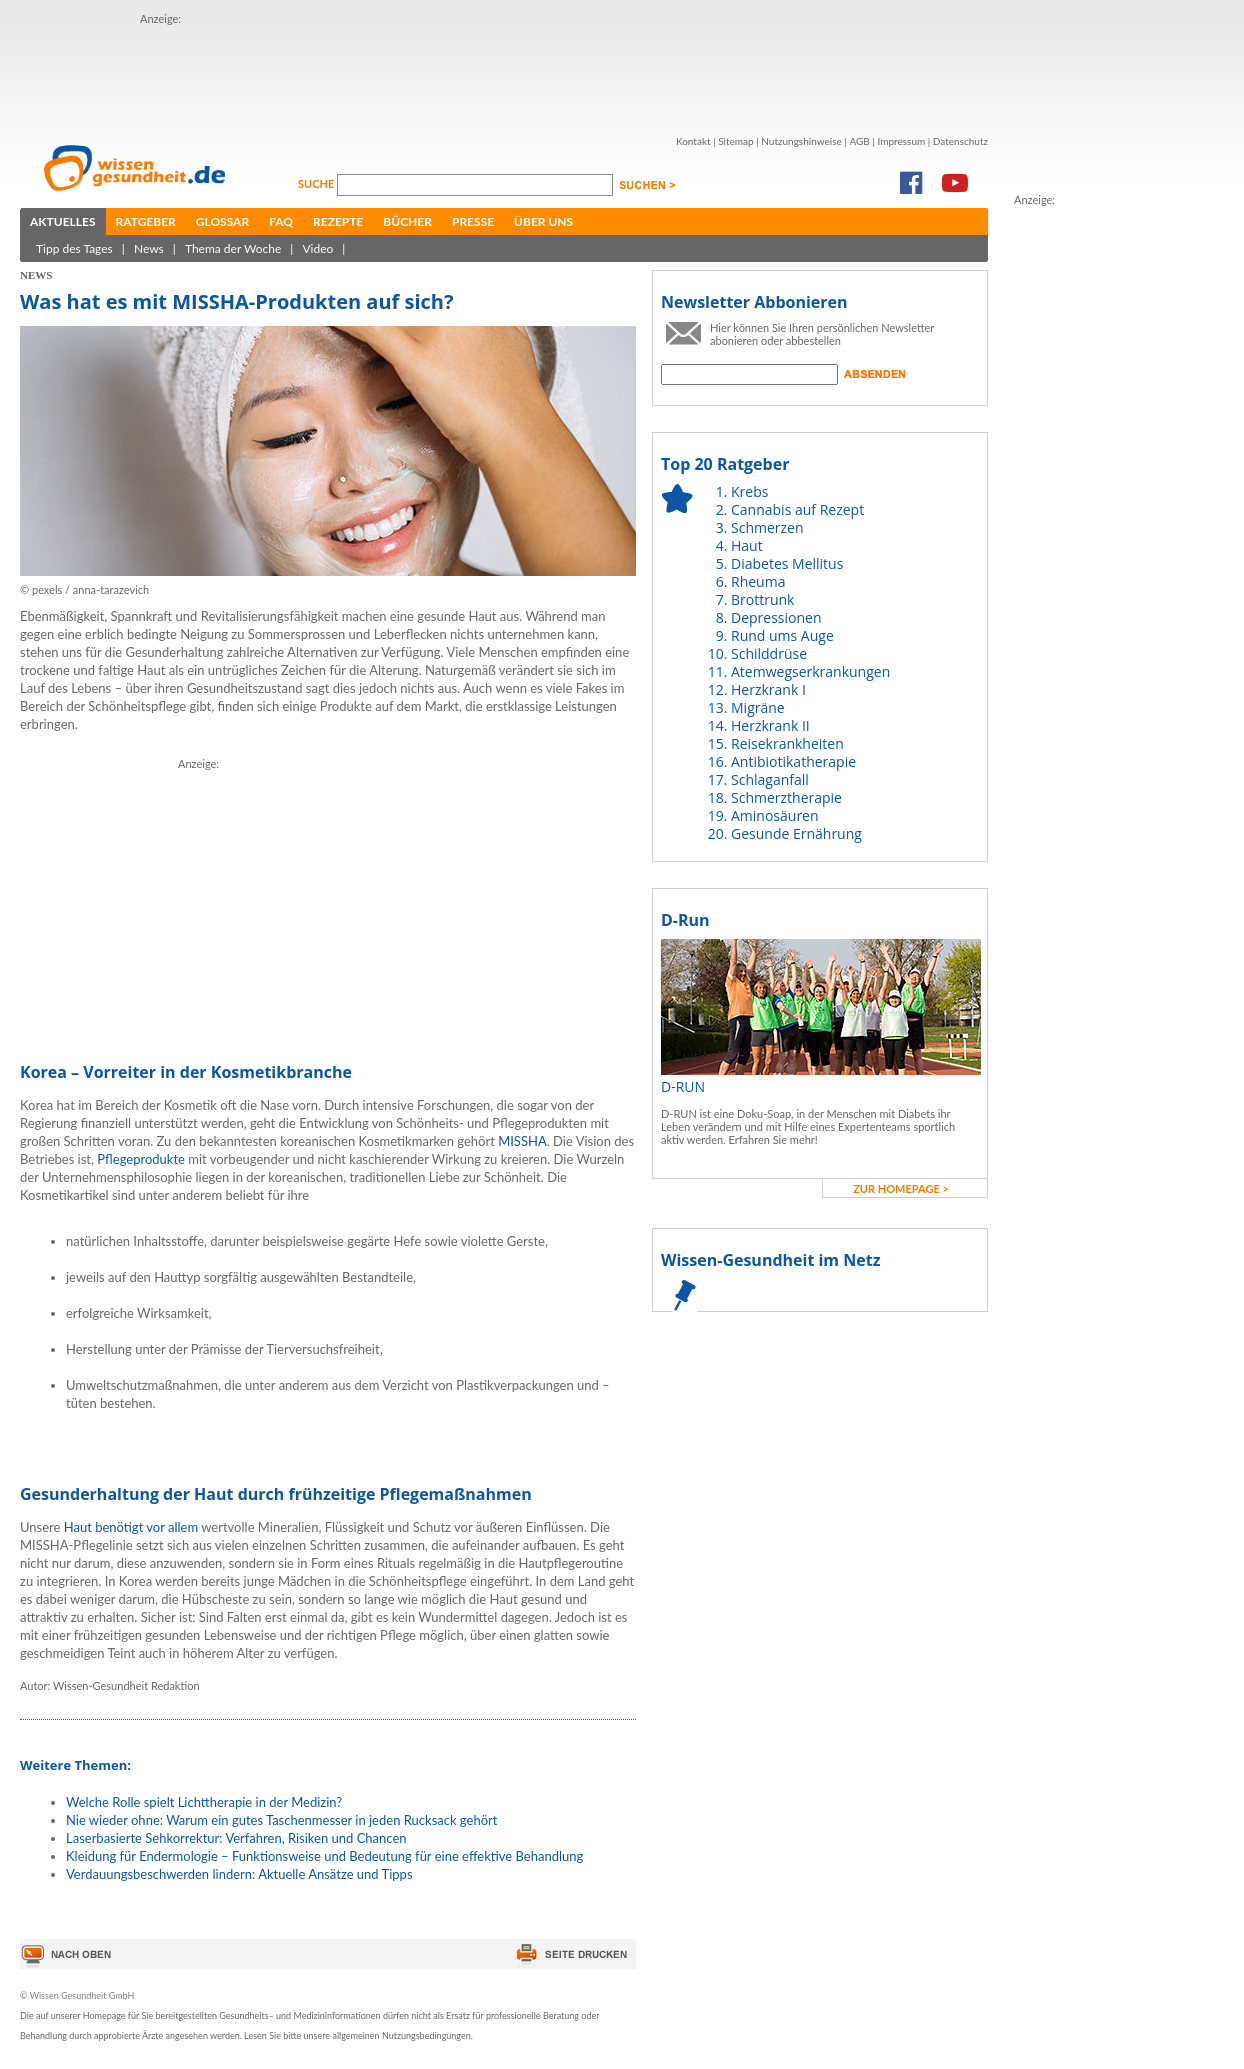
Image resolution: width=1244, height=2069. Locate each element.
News (149, 248)
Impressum (901, 141)
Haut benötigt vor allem (131, 1527)
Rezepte (338, 221)
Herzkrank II (770, 725)
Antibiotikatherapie (793, 761)
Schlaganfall (770, 779)
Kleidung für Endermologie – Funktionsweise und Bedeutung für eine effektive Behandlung (324, 1856)
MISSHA (522, 1141)
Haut (747, 545)
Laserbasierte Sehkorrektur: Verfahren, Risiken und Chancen (236, 1838)
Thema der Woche (233, 248)
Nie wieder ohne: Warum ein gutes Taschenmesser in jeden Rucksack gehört (281, 1820)
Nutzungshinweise (801, 141)
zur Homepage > (901, 1188)
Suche (317, 183)
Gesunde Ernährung (796, 833)
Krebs (749, 491)
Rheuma (758, 581)
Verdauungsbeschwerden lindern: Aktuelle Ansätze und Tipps (239, 1874)
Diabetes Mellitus (787, 563)
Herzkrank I (768, 689)
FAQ (281, 221)
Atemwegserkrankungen (810, 671)
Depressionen (776, 617)
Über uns (543, 221)
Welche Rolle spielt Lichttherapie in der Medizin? (204, 1802)
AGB (859, 141)
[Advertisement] (328, 898)
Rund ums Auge (782, 635)
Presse (473, 221)
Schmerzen (767, 527)
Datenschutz (960, 141)
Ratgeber (146, 221)
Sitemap (735, 141)
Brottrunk (762, 599)
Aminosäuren (775, 815)
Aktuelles (63, 221)
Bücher (407, 221)
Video (317, 248)
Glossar (222, 221)
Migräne (758, 707)
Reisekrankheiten (787, 743)
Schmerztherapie (786, 797)
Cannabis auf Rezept (797, 509)
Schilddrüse (769, 653)
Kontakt (693, 141)
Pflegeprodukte (141, 1159)
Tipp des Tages (74, 248)
